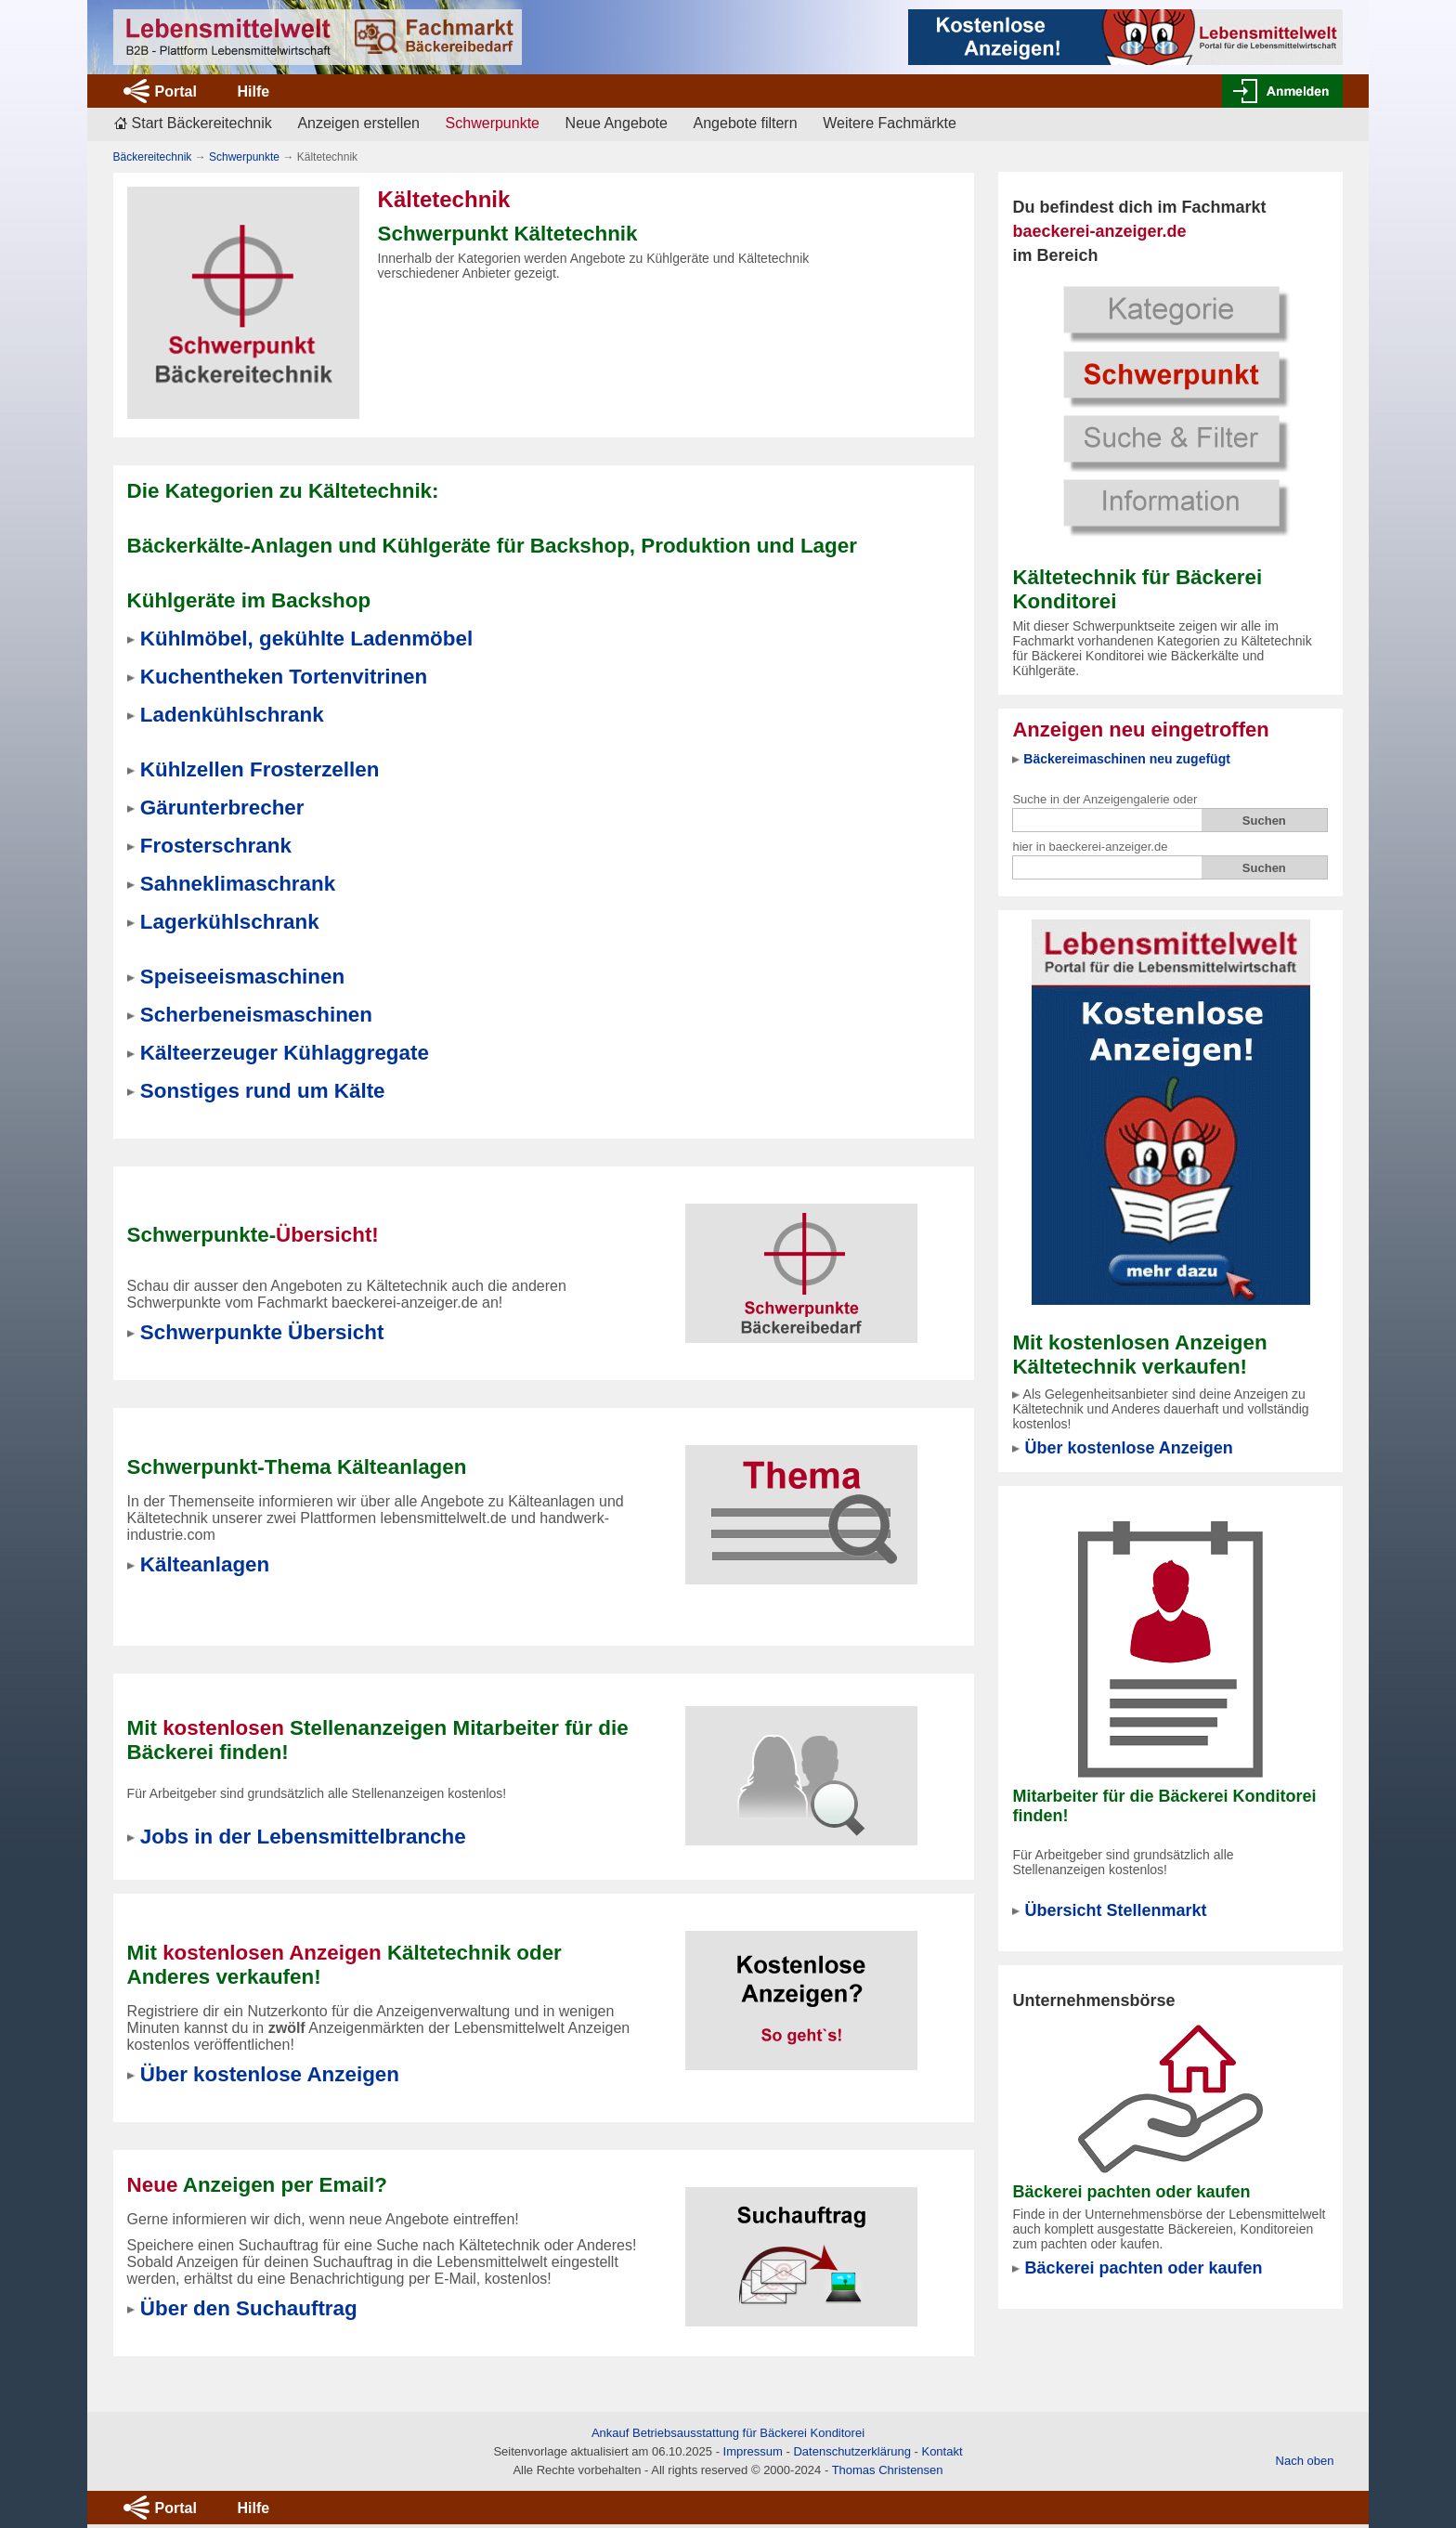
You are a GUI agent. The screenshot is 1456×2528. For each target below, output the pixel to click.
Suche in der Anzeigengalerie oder (1104, 799)
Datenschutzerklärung (851, 2451)
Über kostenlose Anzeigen (1128, 1448)
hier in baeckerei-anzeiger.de (1089, 847)
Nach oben (1305, 2461)
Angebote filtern (746, 123)
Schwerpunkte (244, 156)
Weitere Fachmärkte (889, 123)
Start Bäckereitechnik (202, 123)
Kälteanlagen (204, 1564)
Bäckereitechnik (152, 156)
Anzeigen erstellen (358, 123)
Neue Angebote (617, 123)
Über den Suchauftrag (249, 2308)
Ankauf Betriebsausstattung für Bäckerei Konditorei (728, 2433)
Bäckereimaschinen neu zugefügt (1126, 758)
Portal (176, 91)
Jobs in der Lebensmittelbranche (303, 1836)
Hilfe (253, 91)
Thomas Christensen (887, 2470)
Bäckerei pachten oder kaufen (1143, 2268)
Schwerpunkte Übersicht (262, 1332)
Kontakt (941, 2451)
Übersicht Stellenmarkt (1115, 1910)
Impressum (753, 2451)
